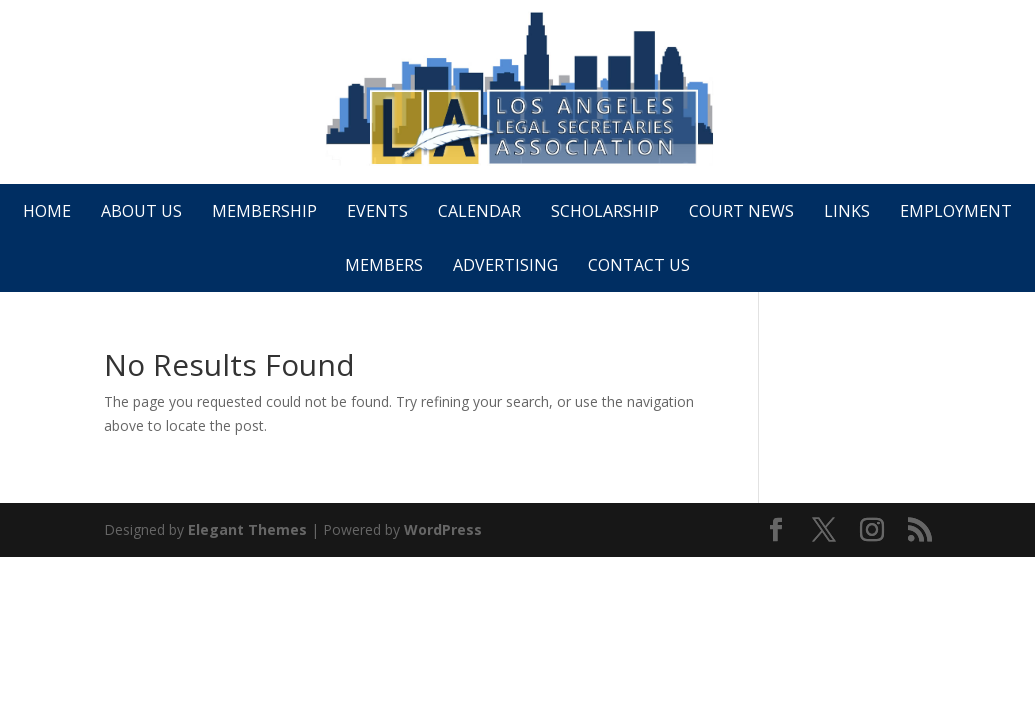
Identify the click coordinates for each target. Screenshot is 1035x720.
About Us (141, 211)
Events (377, 211)
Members (384, 265)
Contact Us (639, 265)
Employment (956, 211)
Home (47, 211)
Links (847, 211)
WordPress (443, 529)
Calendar (479, 211)
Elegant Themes (247, 529)
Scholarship (605, 211)
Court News (741, 211)
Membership (264, 211)
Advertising (505, 265)
